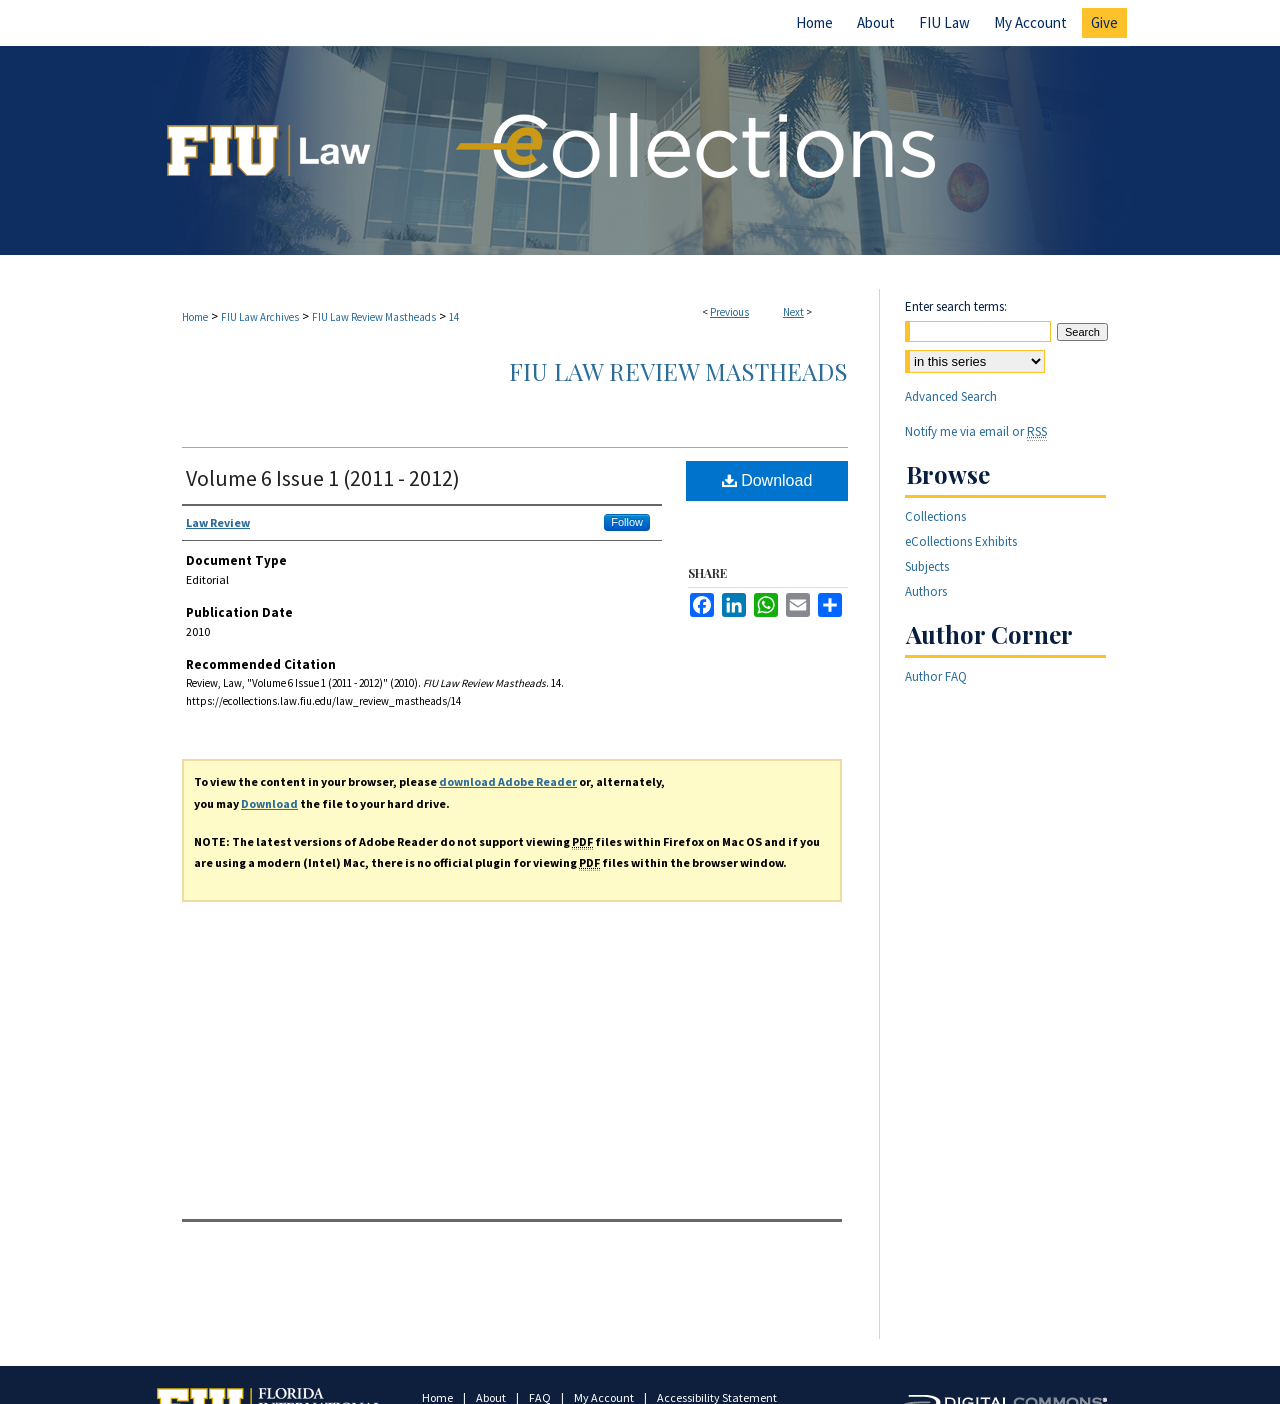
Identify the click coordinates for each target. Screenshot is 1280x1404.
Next (793, 312)
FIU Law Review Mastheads (374, 317)
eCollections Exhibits (961, 541)
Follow (627, 522)
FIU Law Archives (260, 317)
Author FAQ (936, 676)
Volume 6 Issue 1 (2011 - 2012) (323, 478)
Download (767, 480)
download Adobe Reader (508, 781)
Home (195, 317)
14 (454, 317)
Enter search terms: (956, 306)
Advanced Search (951, 396)
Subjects (927, 566)
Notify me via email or (976, 431)
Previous (729, 312)
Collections (935, 516)
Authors (926, 591)
